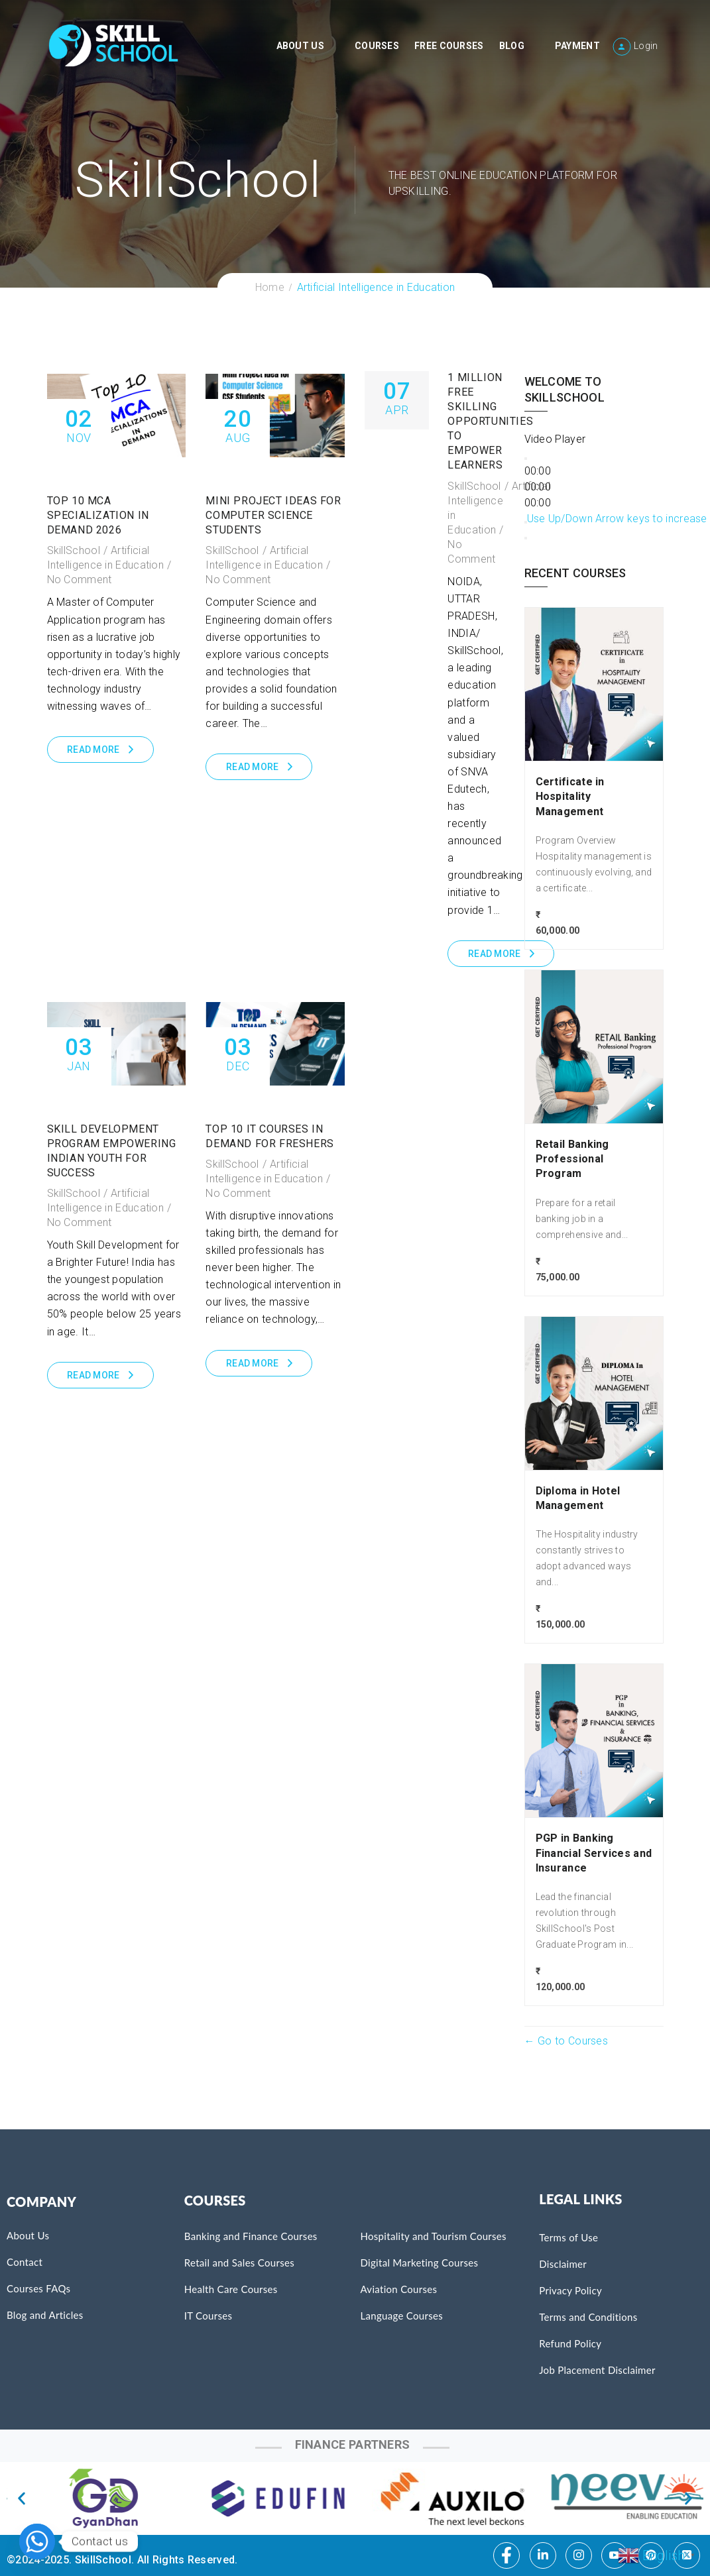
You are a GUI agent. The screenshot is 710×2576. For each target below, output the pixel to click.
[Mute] (525, 522)
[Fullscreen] (525, 538)
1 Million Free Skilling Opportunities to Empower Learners (490, 421)
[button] (21, 2498)
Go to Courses (571, 2041)
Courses (377, 45)
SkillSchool (73, 550)
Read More (93, 749)
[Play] (525, 458)
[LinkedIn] (543, 2555)
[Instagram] (578, 2555)
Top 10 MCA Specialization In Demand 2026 (98, 515)
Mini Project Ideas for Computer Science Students (273, 515)
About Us (300, 45)
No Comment (79, 579)
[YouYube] (614, 2555)
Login (646, 45)
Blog (511, 45)
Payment (577, 45)
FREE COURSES (449, 45)
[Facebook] (506, 2555)
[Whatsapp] (37, 2541)
